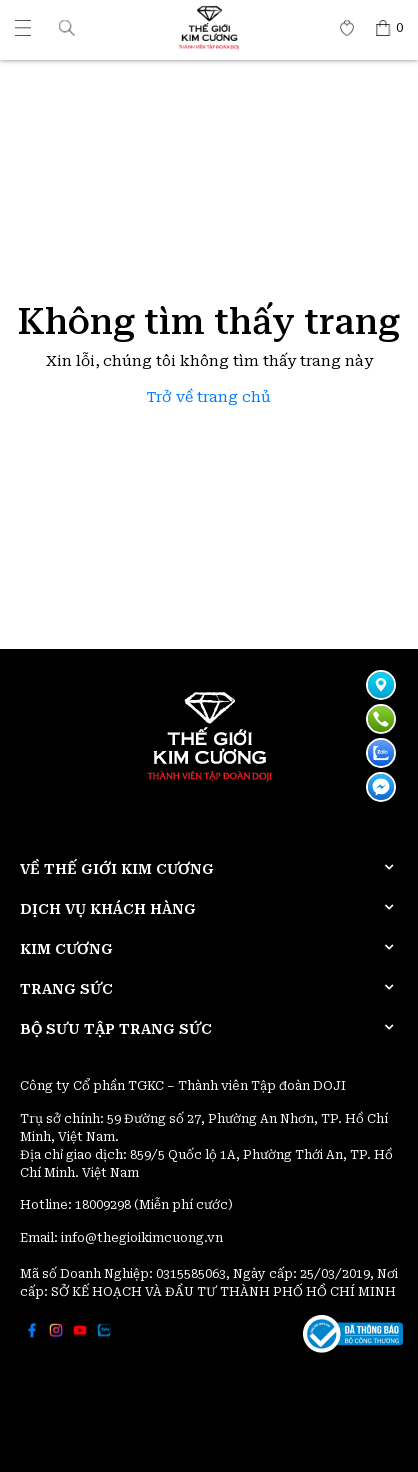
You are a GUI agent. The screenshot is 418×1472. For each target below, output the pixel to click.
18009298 (104, 1205)
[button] (67, 27)
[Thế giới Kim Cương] (23, 28)
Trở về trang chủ (209, 397)
